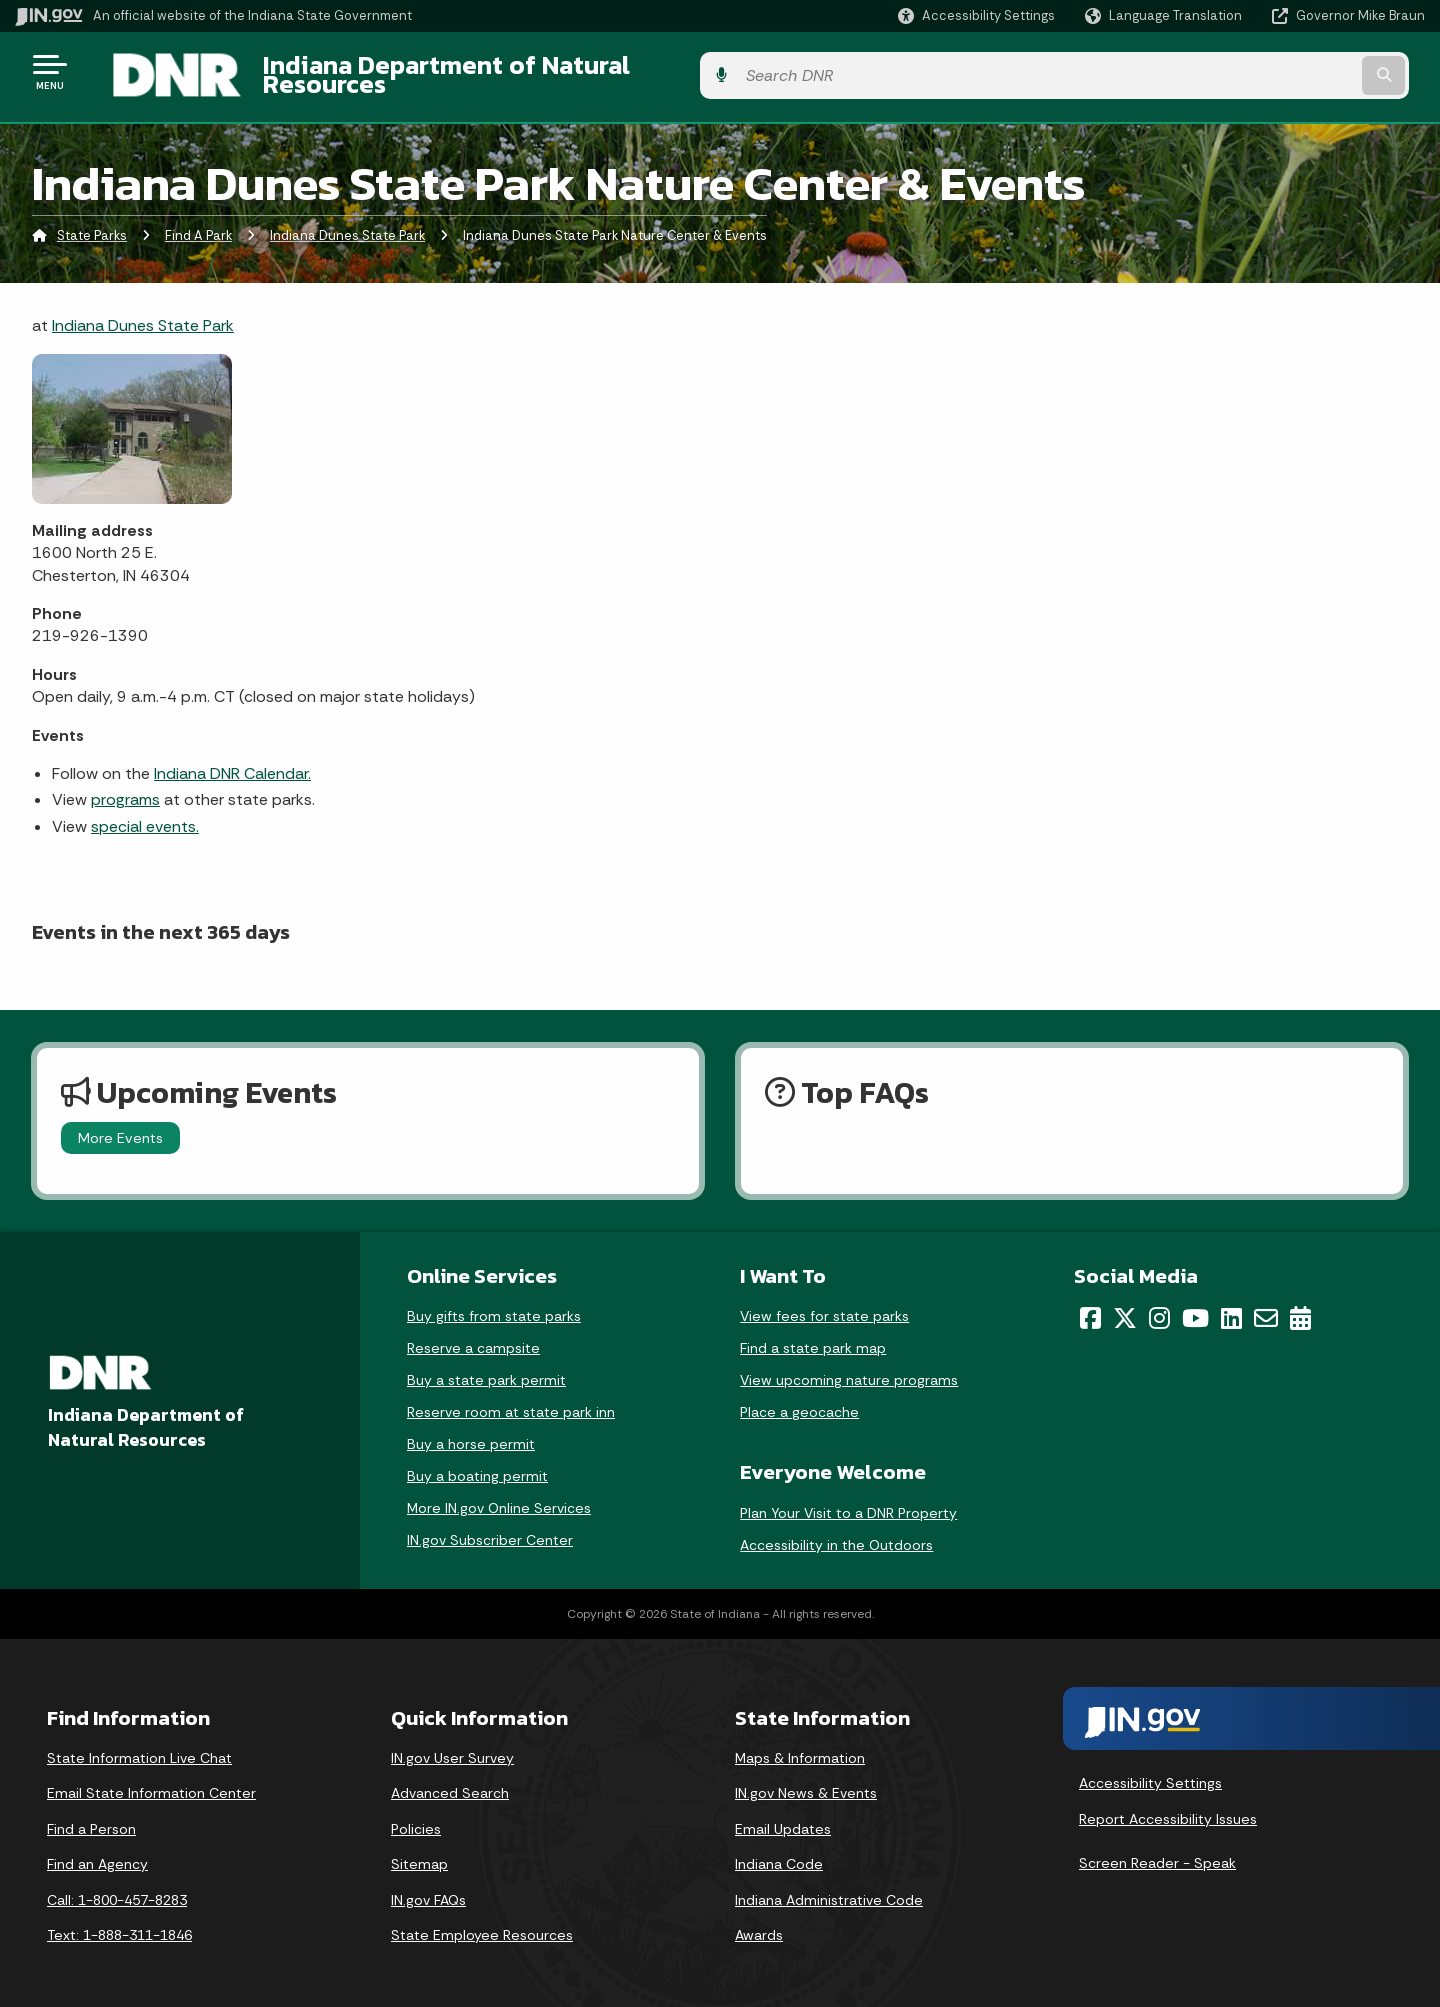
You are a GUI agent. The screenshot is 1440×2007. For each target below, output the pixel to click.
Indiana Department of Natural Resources (486, 71)
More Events (120, 1127)
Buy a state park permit (486, 1369)
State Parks (92, 224)
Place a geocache (799, 1401)
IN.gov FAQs (428, 1889)
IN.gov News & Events (806, 1782)
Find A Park (198, 224)
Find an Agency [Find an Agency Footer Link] (97, 1853)
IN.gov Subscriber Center (490, 1529)
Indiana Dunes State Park (347, 224)
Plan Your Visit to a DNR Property (848, 1501)
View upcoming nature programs (849, 1369)
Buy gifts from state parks (494, 1305)
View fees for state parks (824, 1305)
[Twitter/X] (1125, 1307)
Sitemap (419, 1853)
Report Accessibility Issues (1168, 1808)
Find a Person (91, 1817)
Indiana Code (779, 1853)
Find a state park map (813, 1337)
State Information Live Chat (139, 1746)
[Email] (1266, 1307)
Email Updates (783, 1817)
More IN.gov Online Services (499, 1497)
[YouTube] (1195, 1307)
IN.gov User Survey (452, 1746)
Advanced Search (450, 1782)
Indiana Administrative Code (829, 1889)
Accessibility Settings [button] (1150, 1772)
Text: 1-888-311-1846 (119, 1924)
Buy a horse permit (471, 1433)
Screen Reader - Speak (1157, 1851)
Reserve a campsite (473, 1337)
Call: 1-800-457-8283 (117, 1889)
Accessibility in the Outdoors (836, 1533)
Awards (759, 1924)
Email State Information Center (151, 1782)
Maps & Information (800, 1746)
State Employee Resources (482, 1924)
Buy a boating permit (477, 1465)
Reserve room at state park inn (511, 1401)
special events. (145, 814)
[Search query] (1262, 71)
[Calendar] (1300, 1307)
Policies (416, 1817)
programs (125, 788)
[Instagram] (1159, 1307)
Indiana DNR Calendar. (232, 762)
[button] (976, 15)
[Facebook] (1090, 1307)
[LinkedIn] (1231, 1307)
